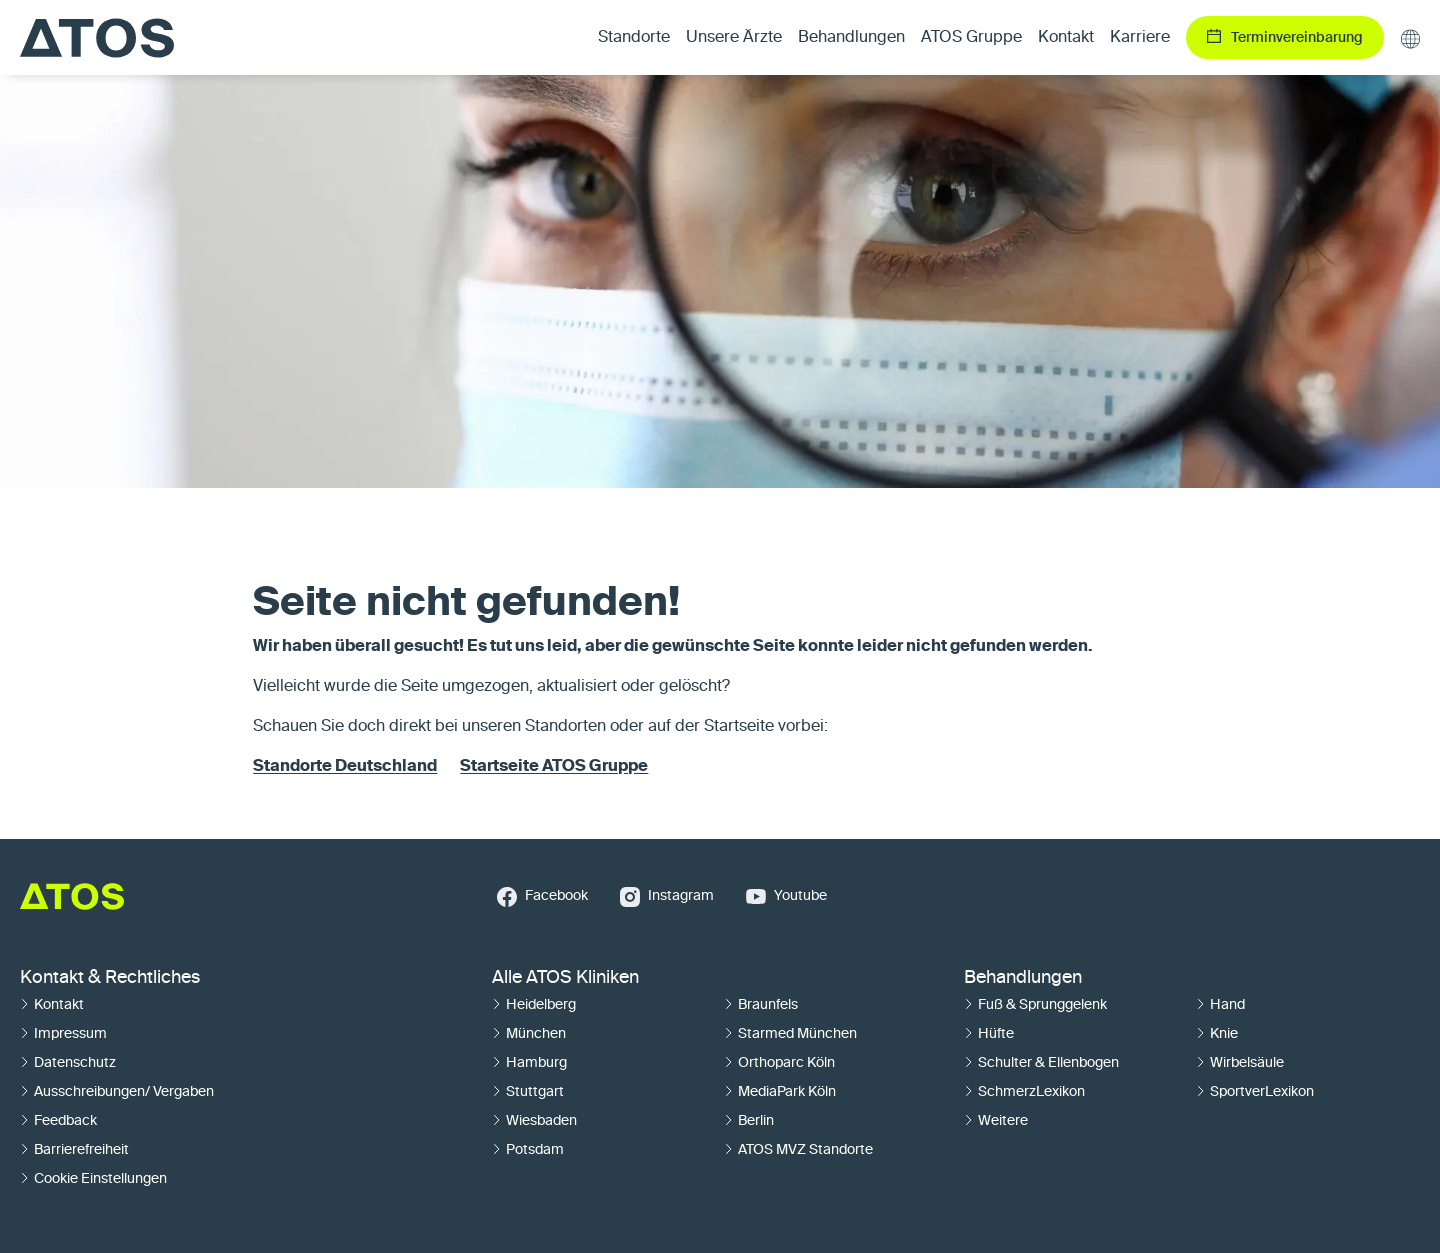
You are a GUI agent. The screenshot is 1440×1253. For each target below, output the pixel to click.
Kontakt (1066, 38)
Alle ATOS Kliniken (565, 978)
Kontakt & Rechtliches (110, 978)
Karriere (1140, 38)
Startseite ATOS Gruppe (554, 767)
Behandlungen (1023, 978)
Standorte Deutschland (345, 767)
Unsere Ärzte (734, 38)
